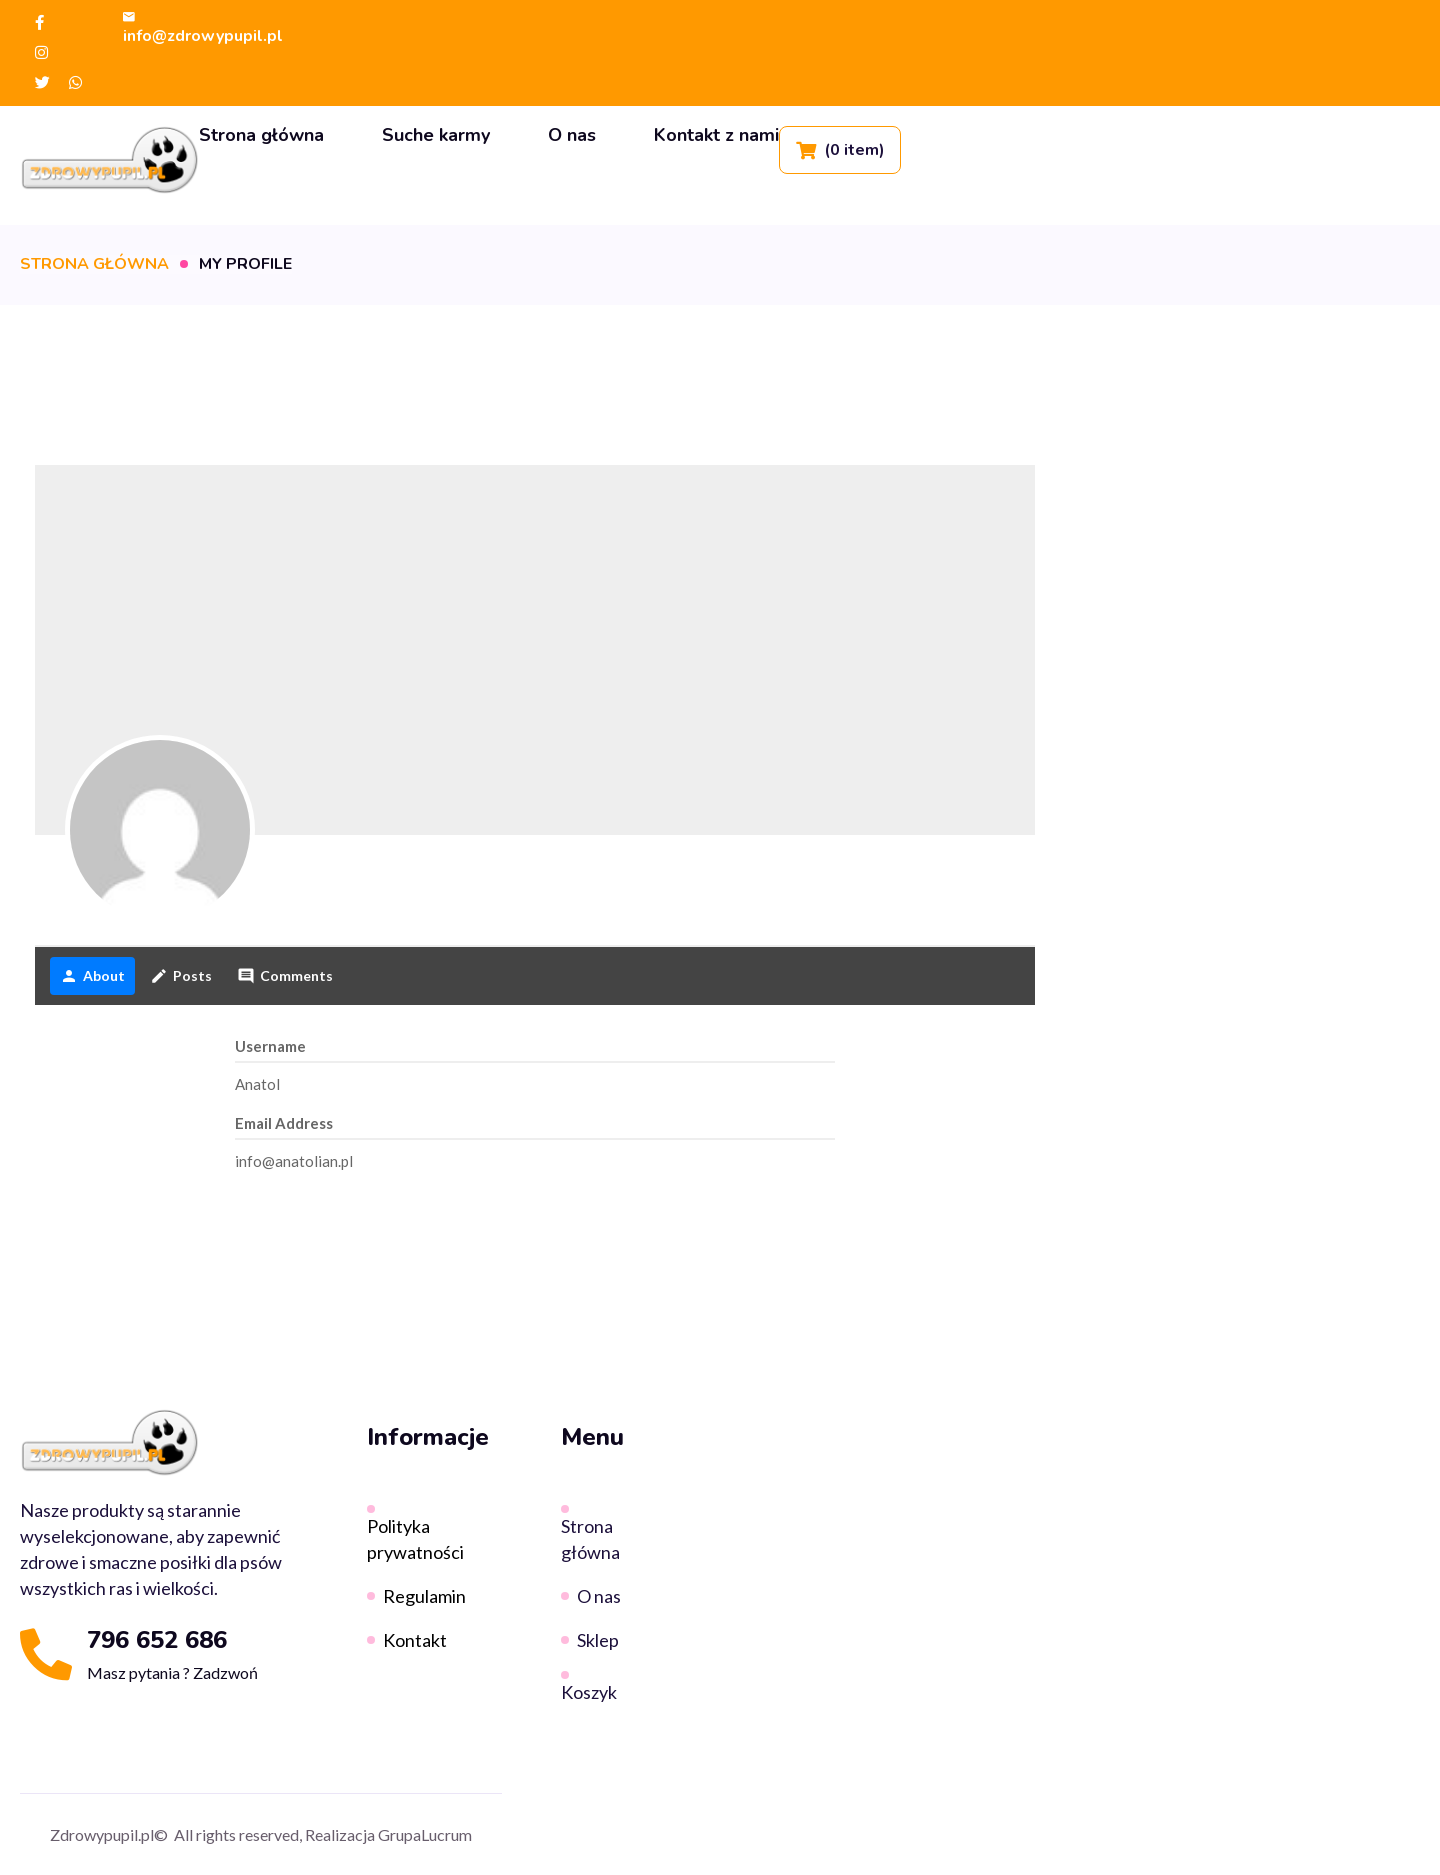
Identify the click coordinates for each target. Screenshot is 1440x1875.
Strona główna (94, 264)
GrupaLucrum (425, 1834)
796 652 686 (157, 1640)
